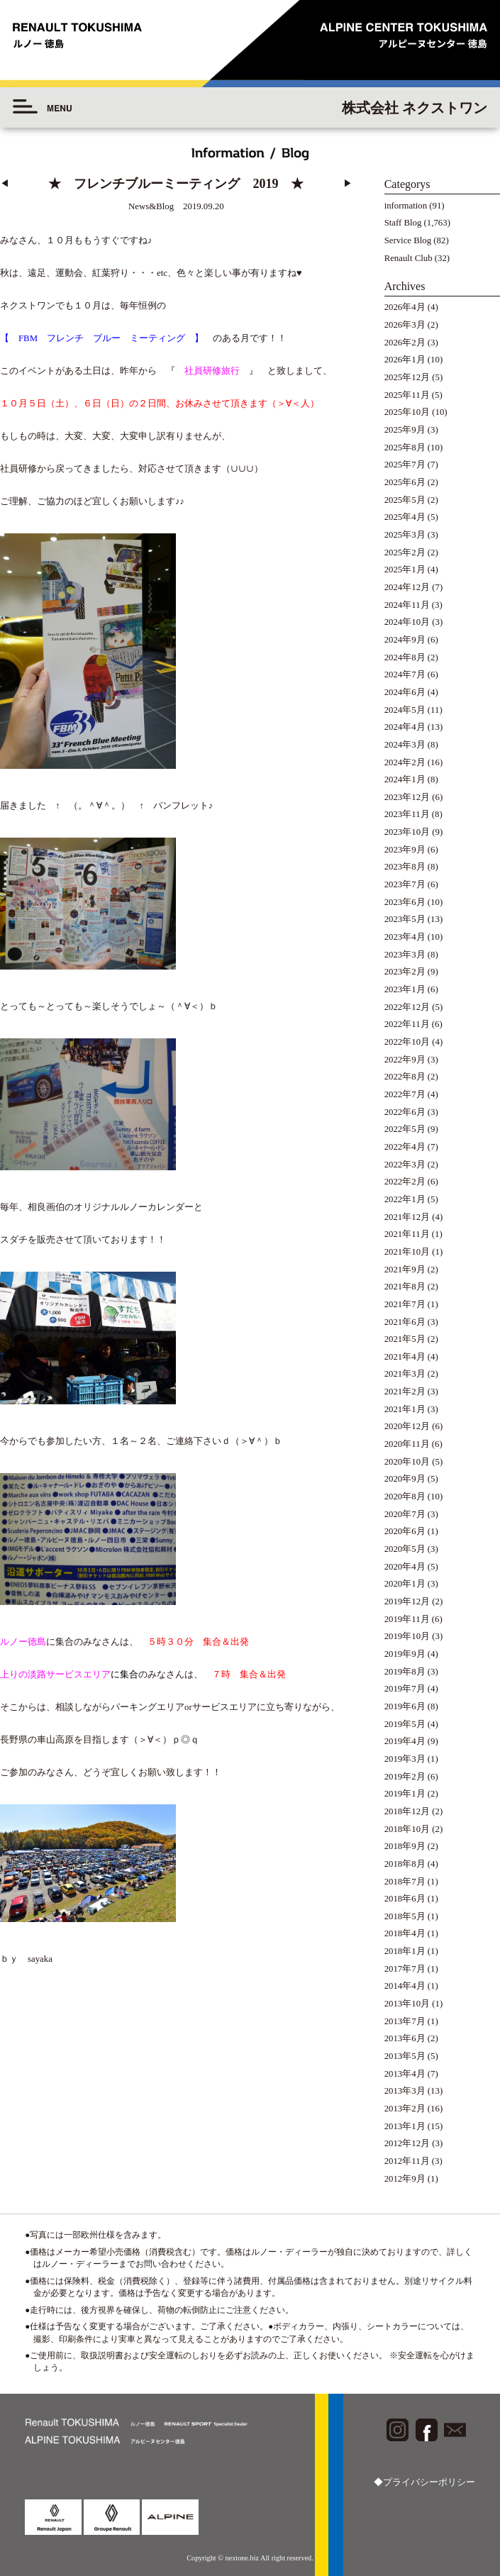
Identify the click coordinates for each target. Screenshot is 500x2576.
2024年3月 (405, 745)
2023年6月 (405, 902)
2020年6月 (405, 1531)
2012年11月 (407, 2161)
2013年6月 (405, 2038)
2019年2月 (405, 1777)
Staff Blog (403, 223)
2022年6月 (405, 1112)
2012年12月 (407, 2143)
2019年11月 (407, 1619)
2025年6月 (405, 482)
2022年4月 (405, 1147)
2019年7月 (405, 1689)
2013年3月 (405, 2091)
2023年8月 (405, 867)
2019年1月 (405, 1794)
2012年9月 (405, 2179)
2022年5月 (405, 1129)
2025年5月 (405, 500)
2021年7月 (405, 1304)
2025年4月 (405, 517)
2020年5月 (405, 1549)
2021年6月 (405, 1322)
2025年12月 (407, 377)
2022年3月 (405, 1165)
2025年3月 (405, 535)
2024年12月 (407, 587)
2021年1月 (405, 1409)
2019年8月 (405, 1672)
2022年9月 (405, 1060)
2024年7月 (405, 674)
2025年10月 (407, 412)
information (405, 206)
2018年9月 (405, 1846)
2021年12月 (407, 1217)
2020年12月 (407, 1426)
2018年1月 (405, 1951)
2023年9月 (405, 850)
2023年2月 (405, 972)
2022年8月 (405, 1077)
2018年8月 (405, 1864)
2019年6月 (405, 1706)
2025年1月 (405, 569)
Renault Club (408, 258)
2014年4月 (405, 1986)
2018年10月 (407, 1829)
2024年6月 (405, 692)
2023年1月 (405, 989)
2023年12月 (407, 797)
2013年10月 (407, 2004)
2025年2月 (405, 552)
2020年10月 (407, 1462)
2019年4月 (405, 1741)
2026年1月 (405, 360)
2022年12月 (407, 1007)
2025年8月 (405, 448)
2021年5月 (405, 1339)
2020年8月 (405, 1496)
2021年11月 (407, 1234)
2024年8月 (405, 657)
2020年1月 (405, 1584)
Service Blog (407, 240)
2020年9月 (405, 1479)
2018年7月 (405, 1882)
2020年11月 (407, 1444)
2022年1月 (405, 1199)
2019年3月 (405, 1759)
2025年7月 (405, 465)
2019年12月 (407, 1601)
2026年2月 (405, 343)
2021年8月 (405, 1287)
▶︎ (347, 184)
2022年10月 (407, 1042)
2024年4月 (405, 727)
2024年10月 (407, 622)
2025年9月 (405, 430)
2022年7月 (405, 1094)
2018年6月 (405, 1899)
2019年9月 (405, 1654)
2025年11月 (407, 395)
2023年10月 (407, 832)
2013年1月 (405, 2126)
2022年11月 (407, 1024)
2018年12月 (407, 1811)
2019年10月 (407, 1636)
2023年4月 (405, 937)
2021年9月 (405, 1270)
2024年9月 (405, 640)
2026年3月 (405, 325)
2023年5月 (405, 919)
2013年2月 (405, 2109)
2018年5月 (405, 1916)
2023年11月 (407, 814)
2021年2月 (405, 1392)
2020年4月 (405, 1567)
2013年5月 (405, 2056)
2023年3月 (405, 955)
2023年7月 (405, 884)
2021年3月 (405, 1374)
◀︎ (4, 184)
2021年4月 (405, 1357)
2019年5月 (405, 1724)
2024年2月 (405, 762)
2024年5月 (405, 710)
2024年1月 (405, 779)
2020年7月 (405, 1514)
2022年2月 (405, 1182)
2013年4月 (405, 2074)
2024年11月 (407, 605)
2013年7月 (405, 2021)
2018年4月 (405, 1933)
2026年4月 (405, 307)
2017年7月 (405, 1969)
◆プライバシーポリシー (424, 2482)
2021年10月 (407, 1252)
